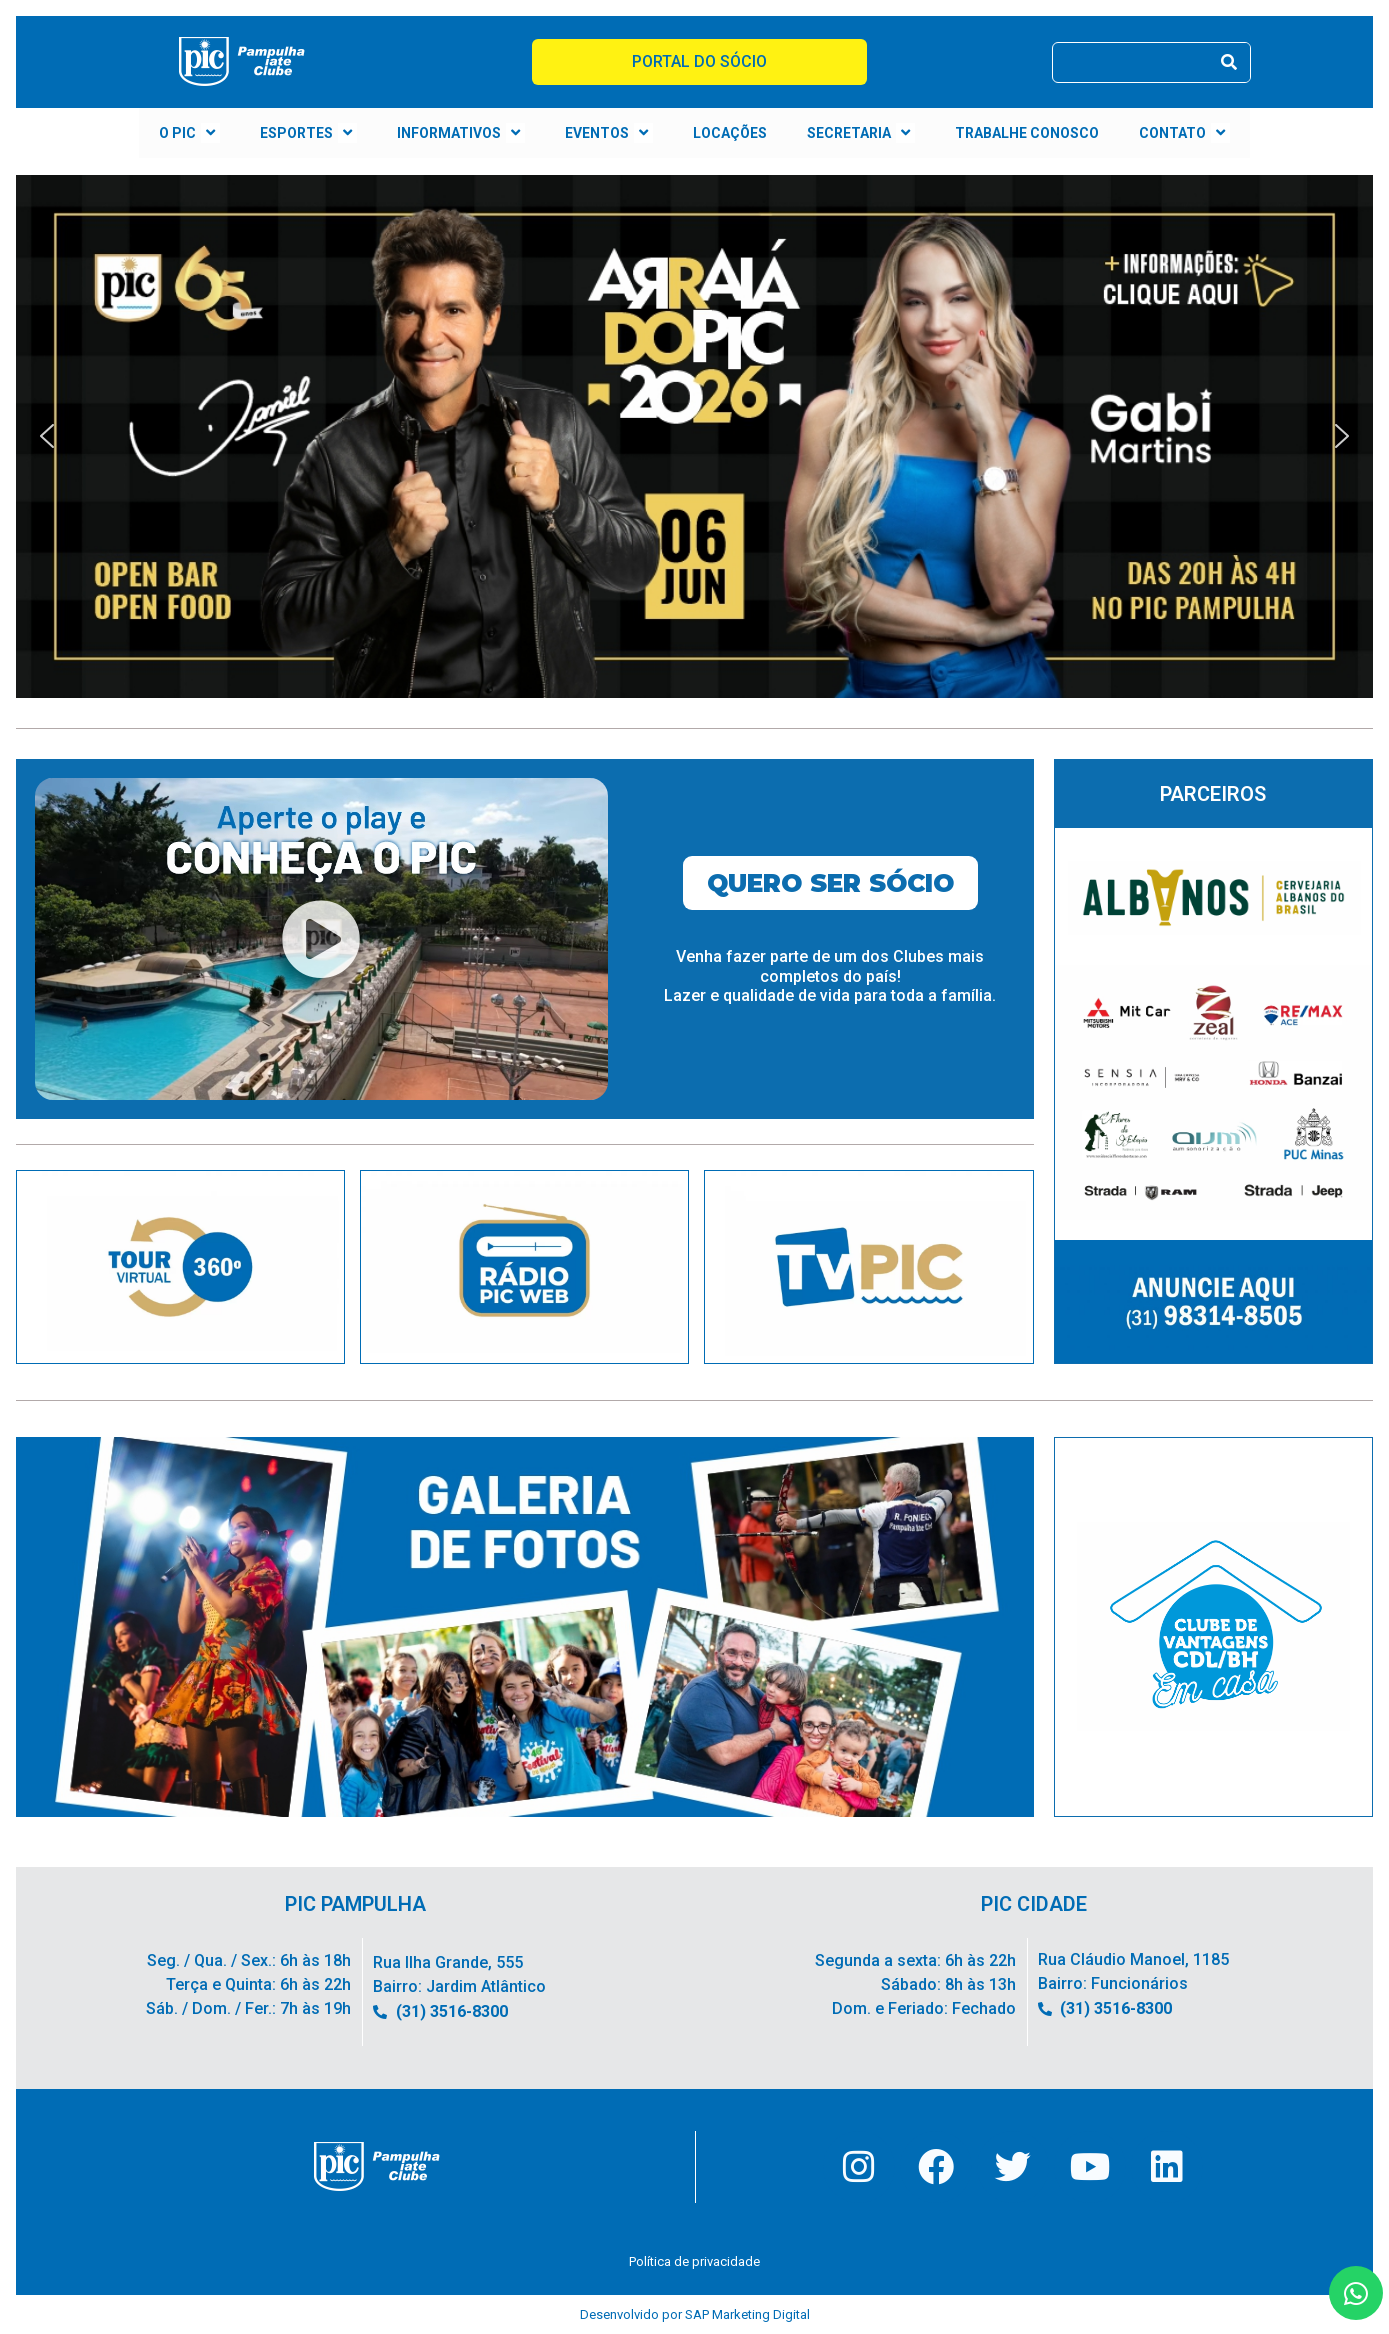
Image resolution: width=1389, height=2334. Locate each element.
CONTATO (1184, 133)
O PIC (189, 133)
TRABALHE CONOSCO (1027, 133)
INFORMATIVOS (461, 133)
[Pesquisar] (1229, 62)
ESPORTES (308, 133)
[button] (694, 436)
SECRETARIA (861, 133)
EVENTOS (609, 133)
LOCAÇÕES (730, 133)
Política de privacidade (694, 2261)
